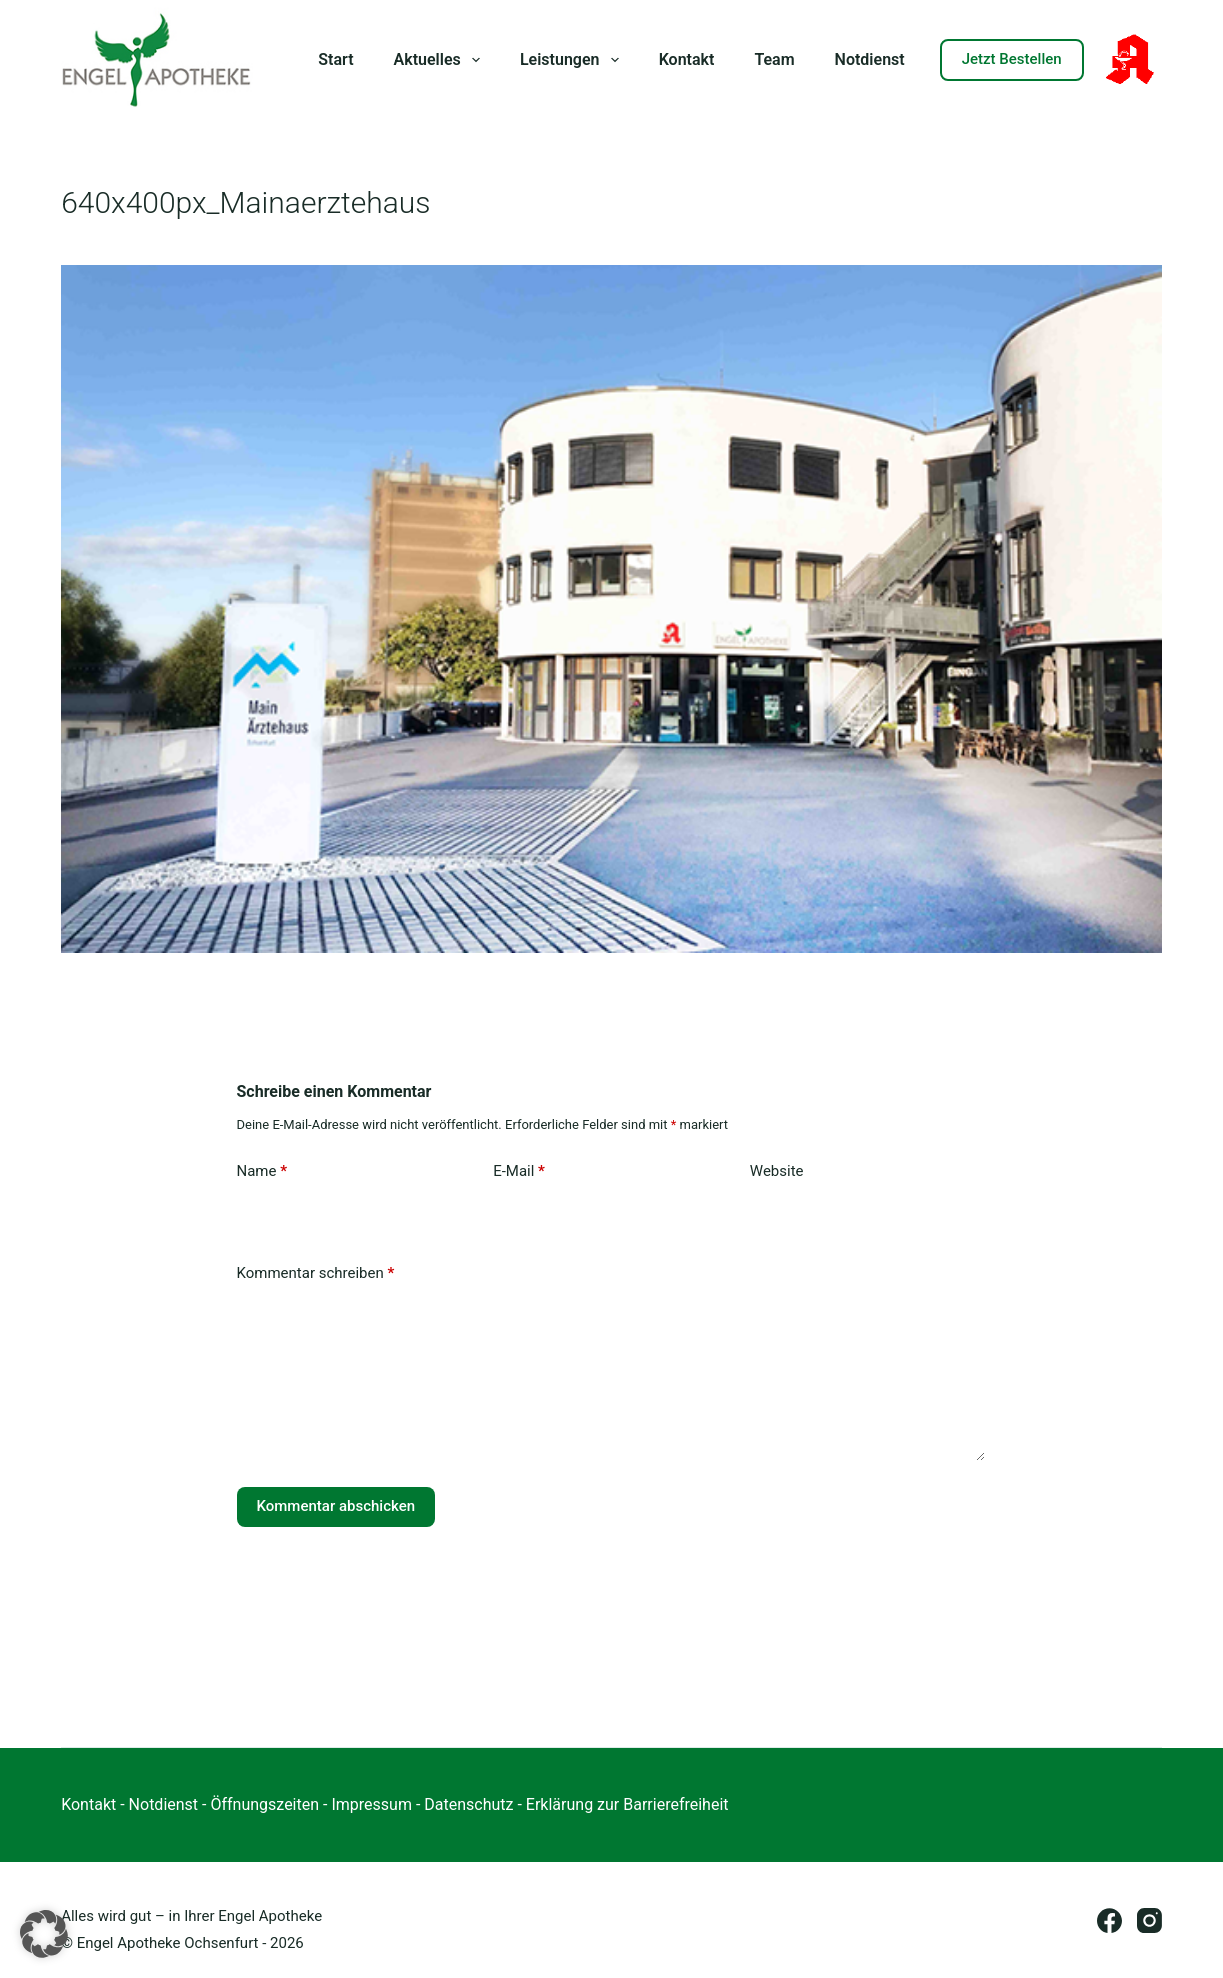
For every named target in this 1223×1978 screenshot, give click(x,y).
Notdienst (870, 59)
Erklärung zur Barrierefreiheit (627, 1804)
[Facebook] (1109, 1920)
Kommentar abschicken (336, 1506)
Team (774, 59)
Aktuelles (441, 60)
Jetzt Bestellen (1012, 59)
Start (335, 59)
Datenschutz (468, 1804)
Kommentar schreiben (316, 1273)
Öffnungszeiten (264, 1804)
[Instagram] (1149, 1920)
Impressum (371, 1804)
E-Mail (519, 1171)
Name (262, 1171)
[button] (44, 1934)
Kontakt (687, 59)
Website (777, 1171)
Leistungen (573, 60)
